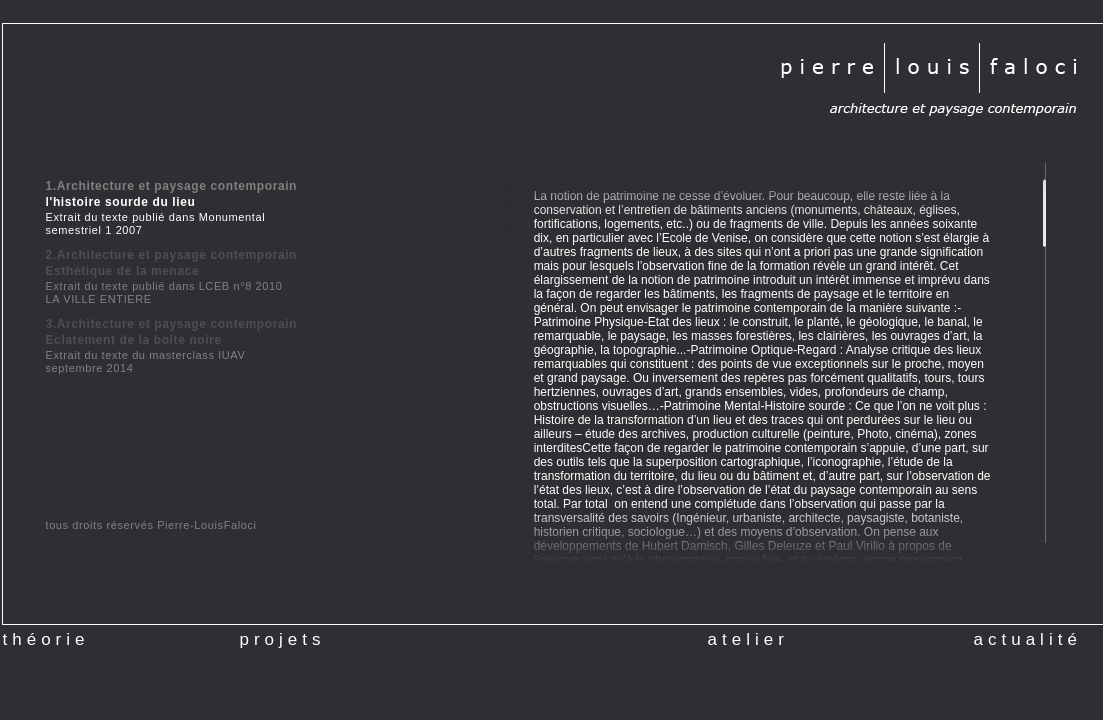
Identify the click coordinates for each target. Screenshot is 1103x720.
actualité (1028, 634)
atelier (748, 634)
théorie (46, 639)
